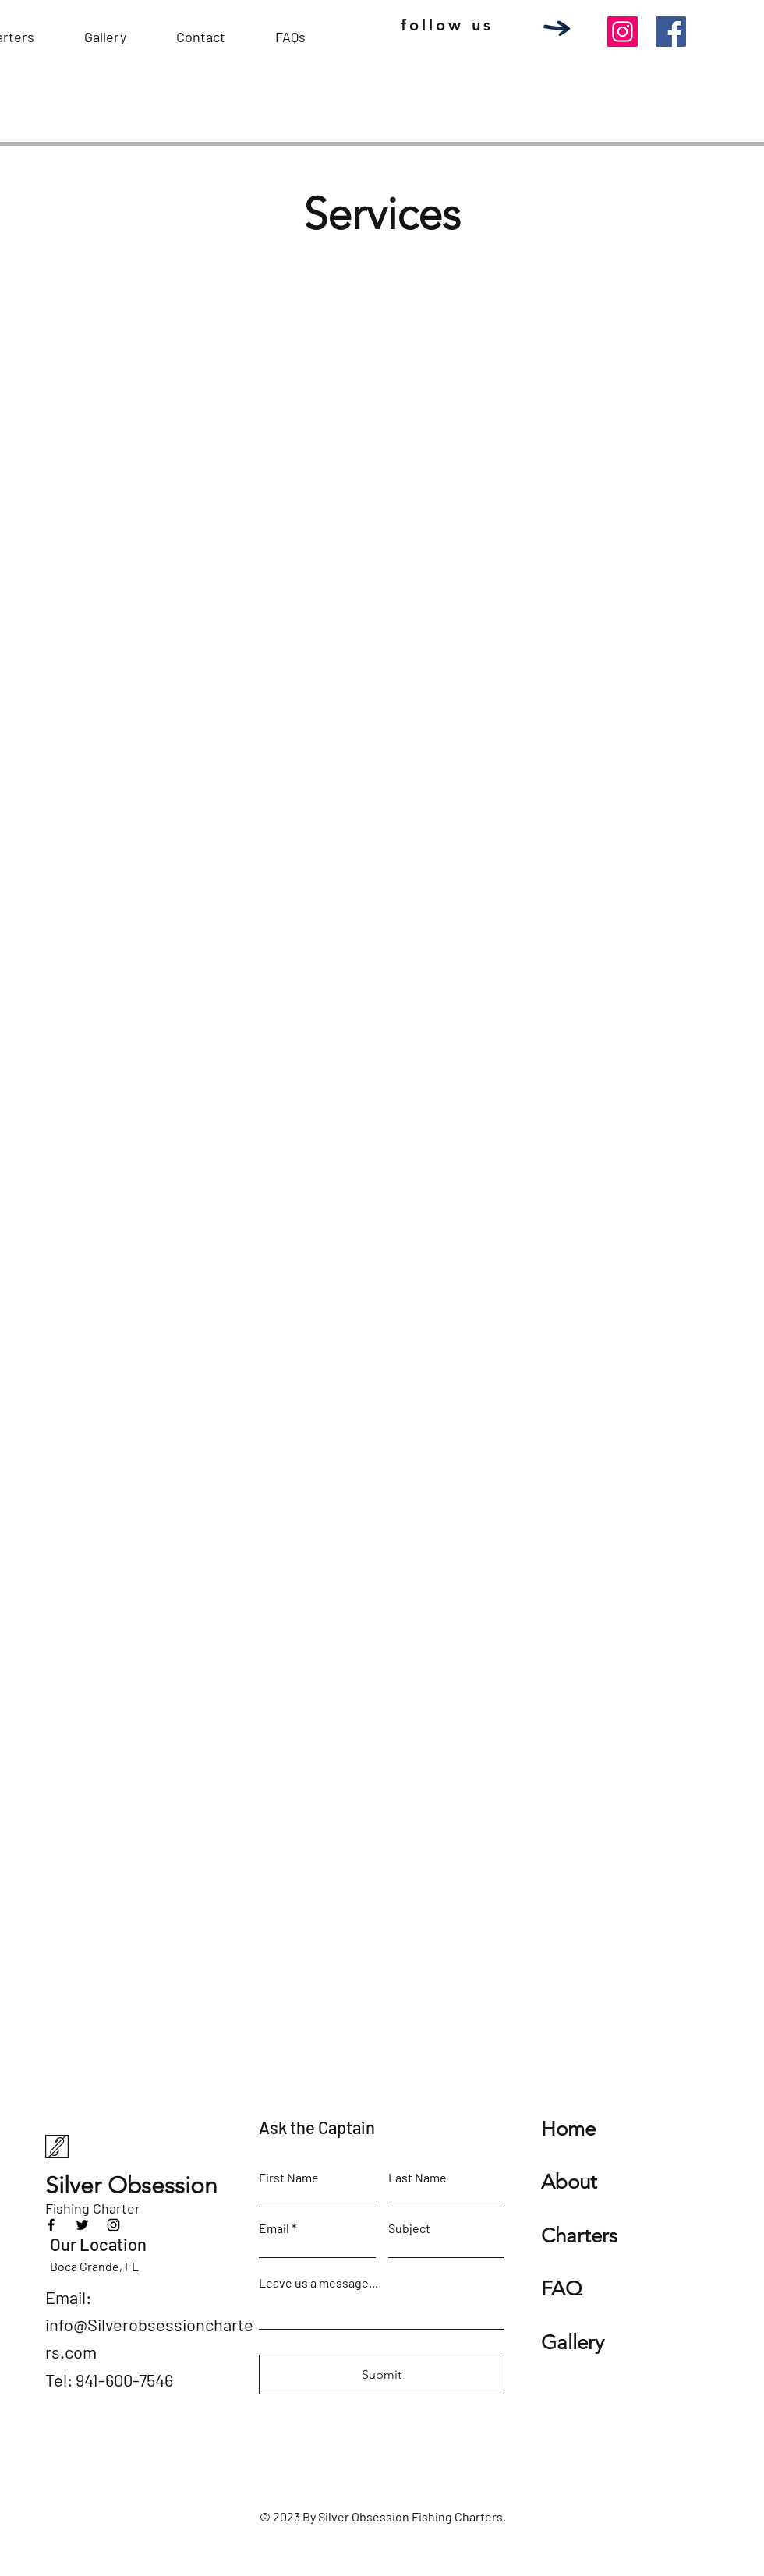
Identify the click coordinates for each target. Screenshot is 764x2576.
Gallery (572, 2342)
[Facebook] (671, 31)
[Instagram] (622, 31)
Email (274, 2228)
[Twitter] (82, 2225)
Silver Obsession (134, 2185)
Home (568, 2129)
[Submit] (381, 2374)
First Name (289, 2177)
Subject (409, 2228)
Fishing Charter (92, 2208)
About (569, 2182)
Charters (579, 2236)
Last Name (417, 2177)
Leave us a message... (318, 2283)
